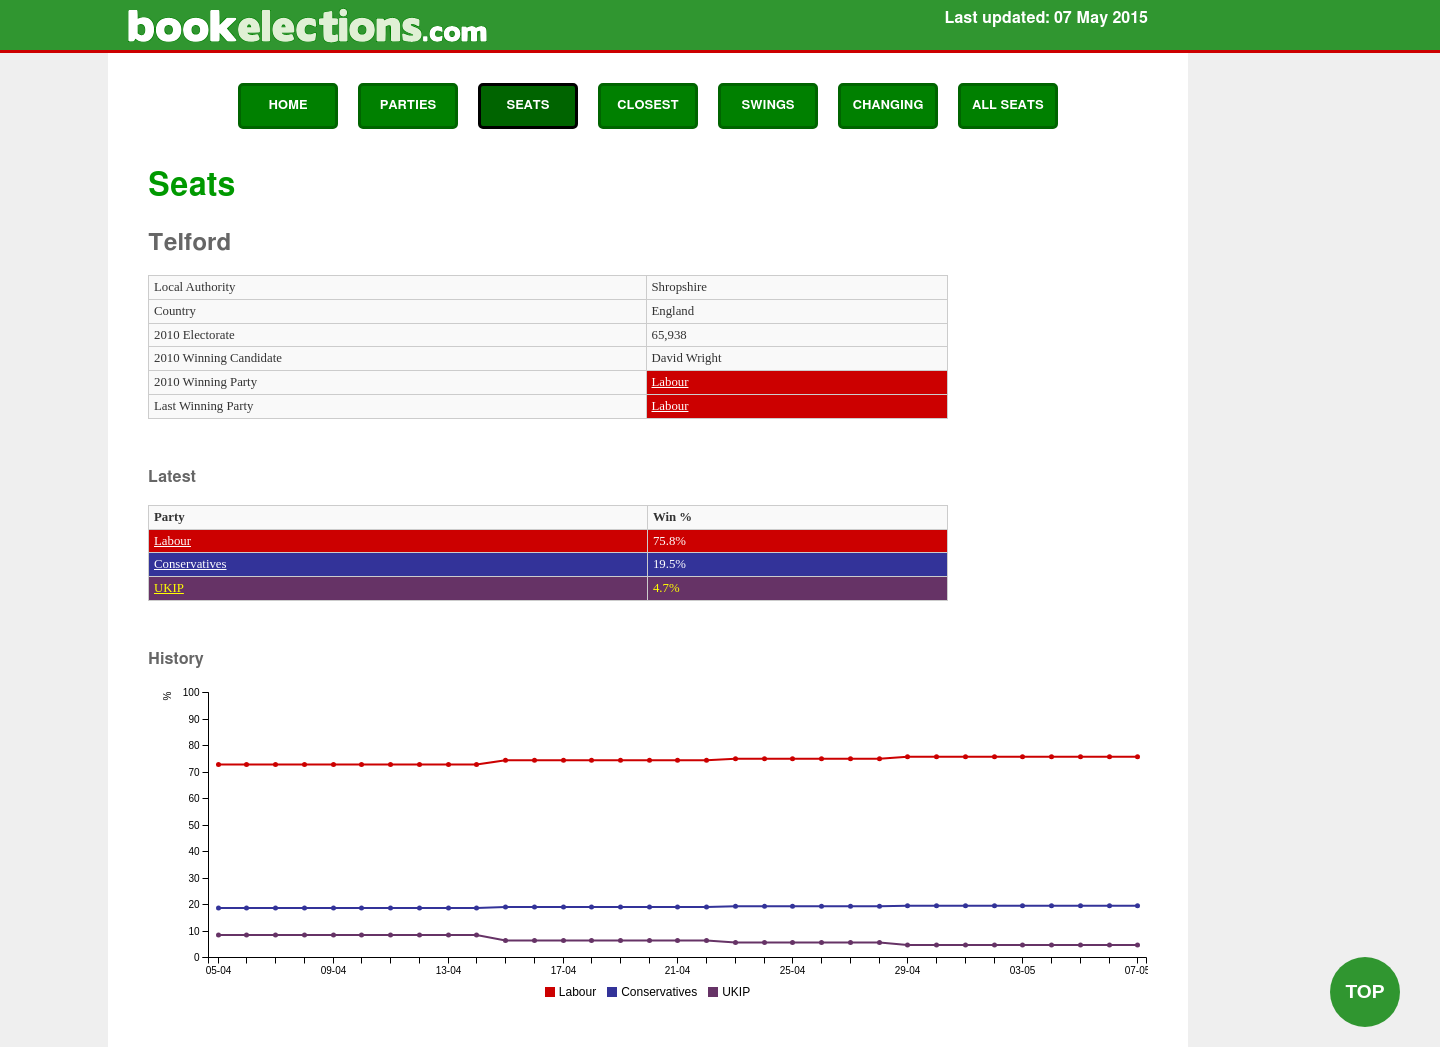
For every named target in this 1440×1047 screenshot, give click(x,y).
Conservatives (190, 564)
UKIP (169, 588)
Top (1364, 991)
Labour (670, 382)
